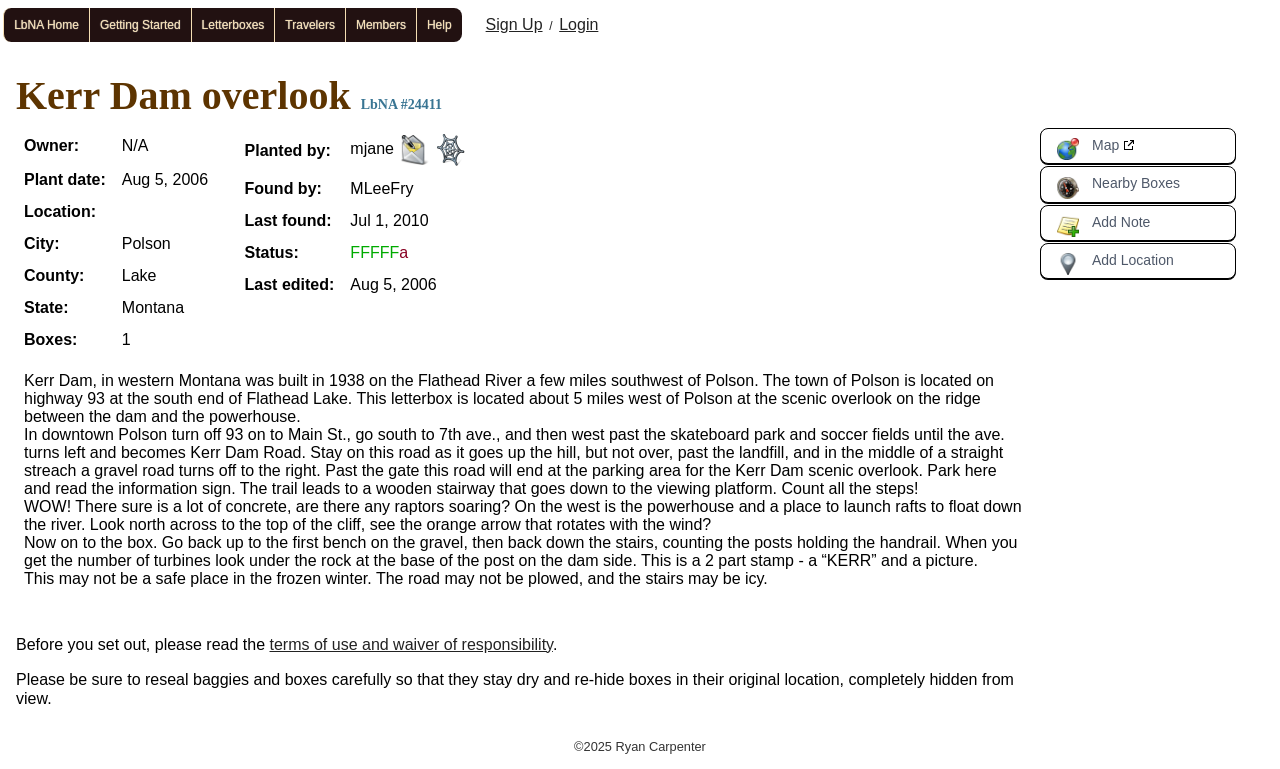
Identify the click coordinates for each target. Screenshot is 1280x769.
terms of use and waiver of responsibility (411, 644)
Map (1087, 149)
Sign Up (514, 24)
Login (578, 24)
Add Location (1115, 264)
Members (381, 25)
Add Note (1103, 226)
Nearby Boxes (1118, 187)
